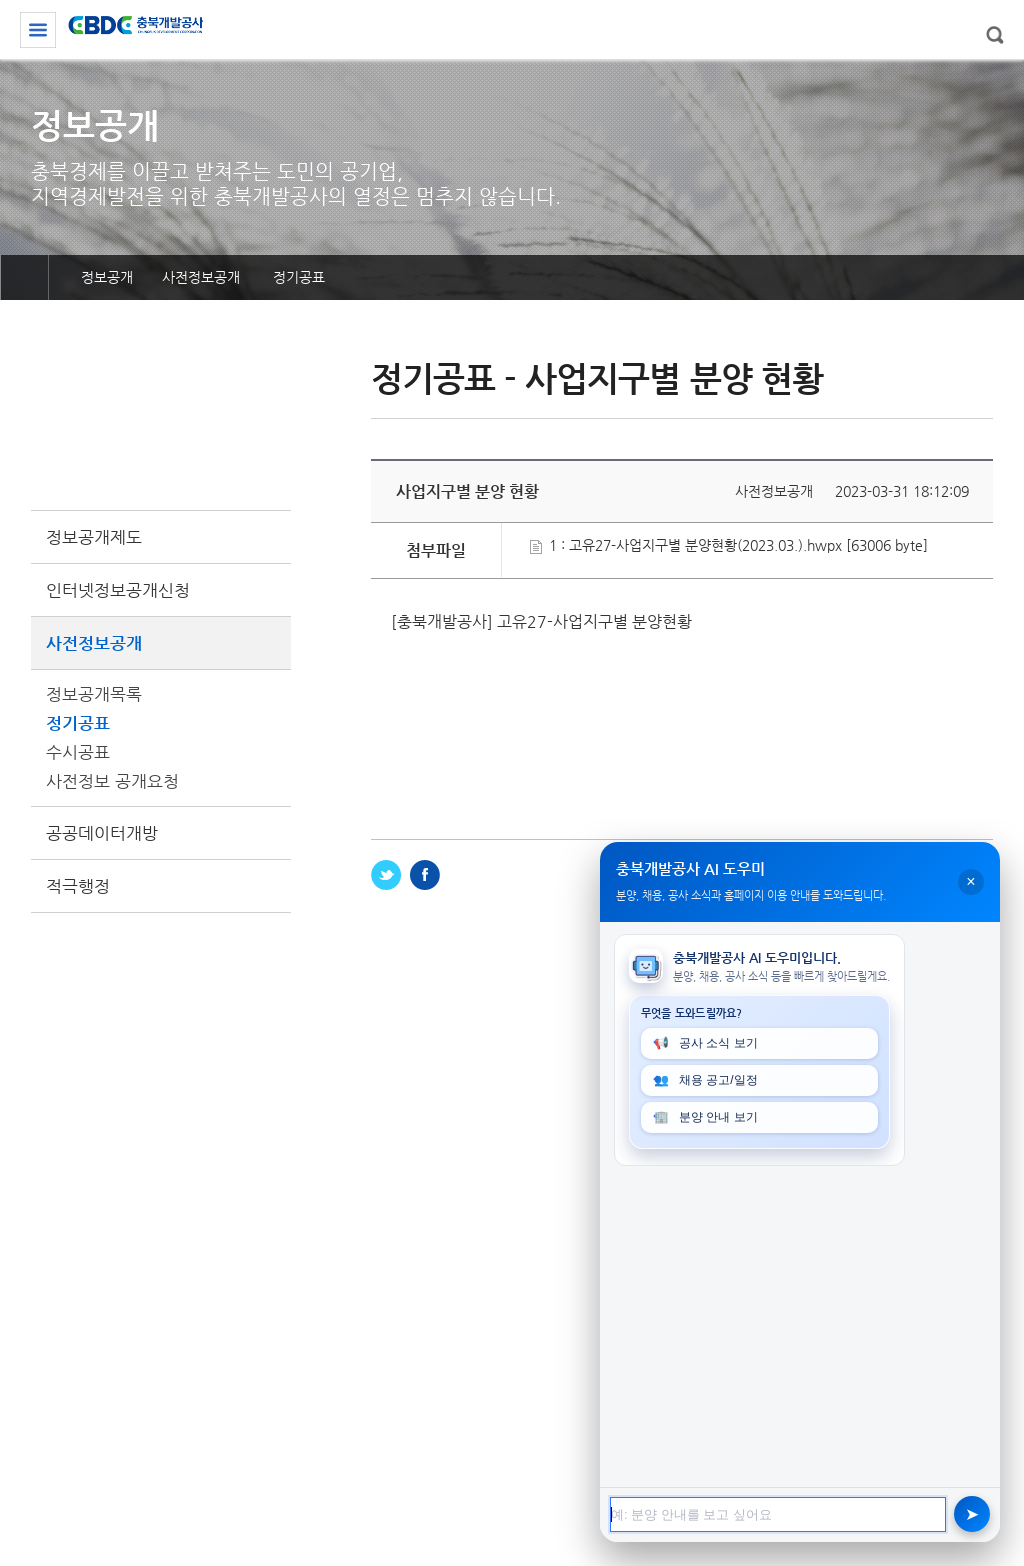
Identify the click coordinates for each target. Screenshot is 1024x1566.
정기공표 (78, 723)
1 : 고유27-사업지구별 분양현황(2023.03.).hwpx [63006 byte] (729, 545)
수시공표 (78, 752)
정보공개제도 (94, 537)
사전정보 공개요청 (112, 781)
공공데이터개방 (102, 833)
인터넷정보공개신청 (118, 590)
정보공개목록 (94, 694)
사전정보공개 (161, 643)
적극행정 (78, 886)
